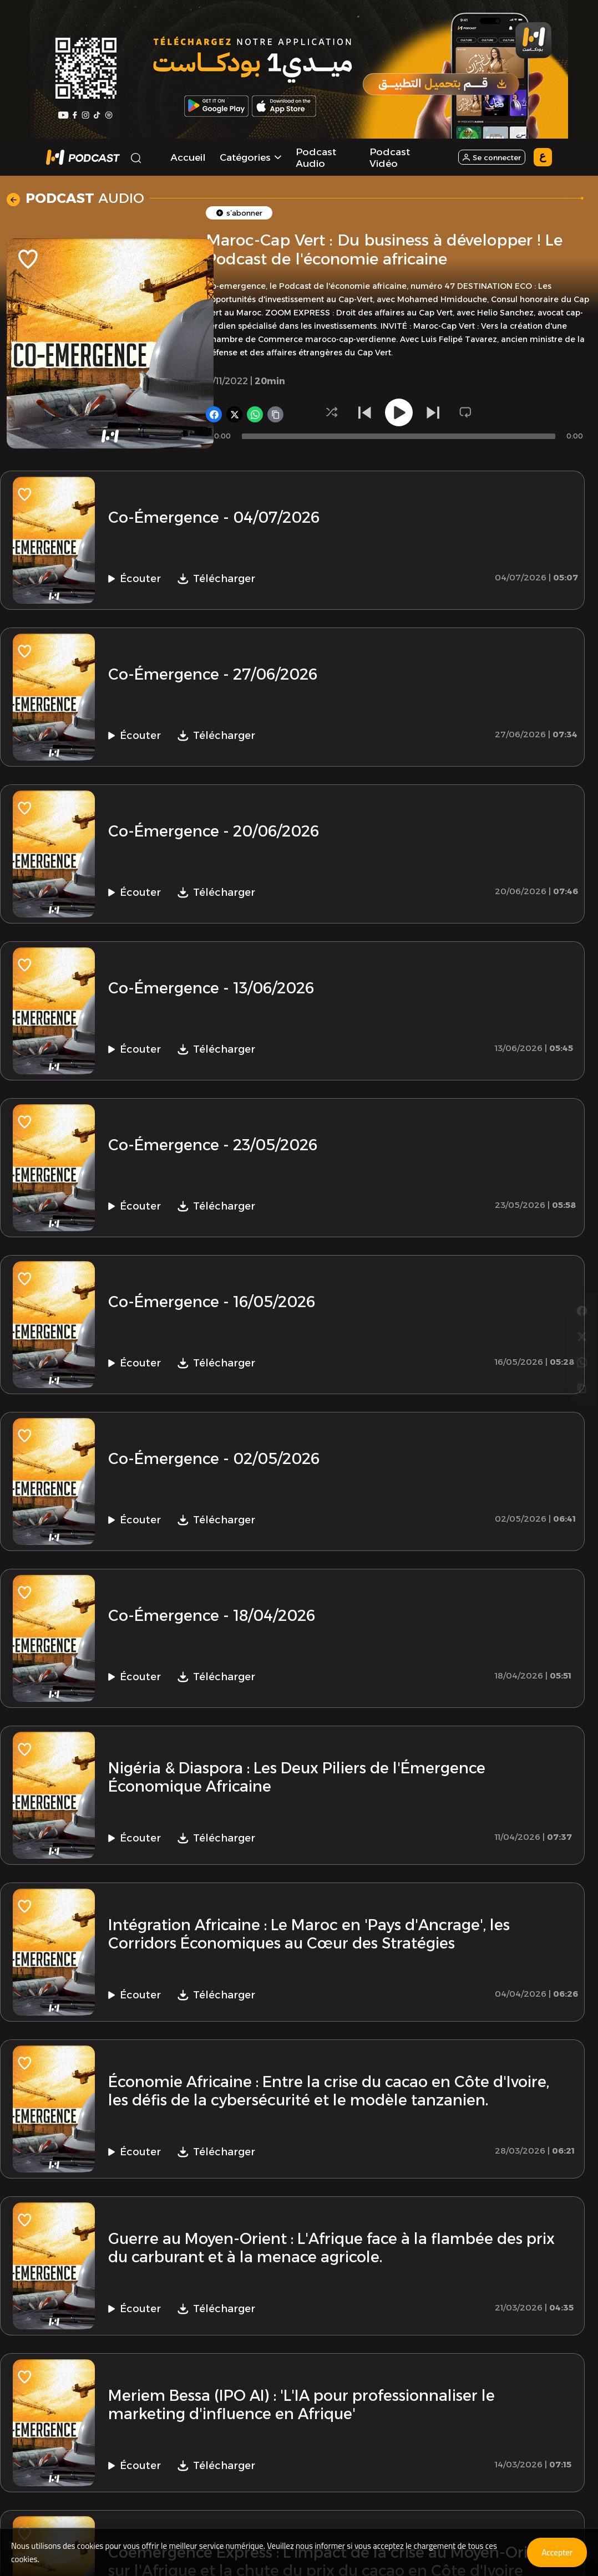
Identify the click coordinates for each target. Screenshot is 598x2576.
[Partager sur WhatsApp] (582, 1302)
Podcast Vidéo (389, 157)
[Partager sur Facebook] (582, 1246)
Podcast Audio (316, 157)
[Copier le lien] (582, 1330)
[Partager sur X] (582, 1274)
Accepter (553, 2552)
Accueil (188, 157)
